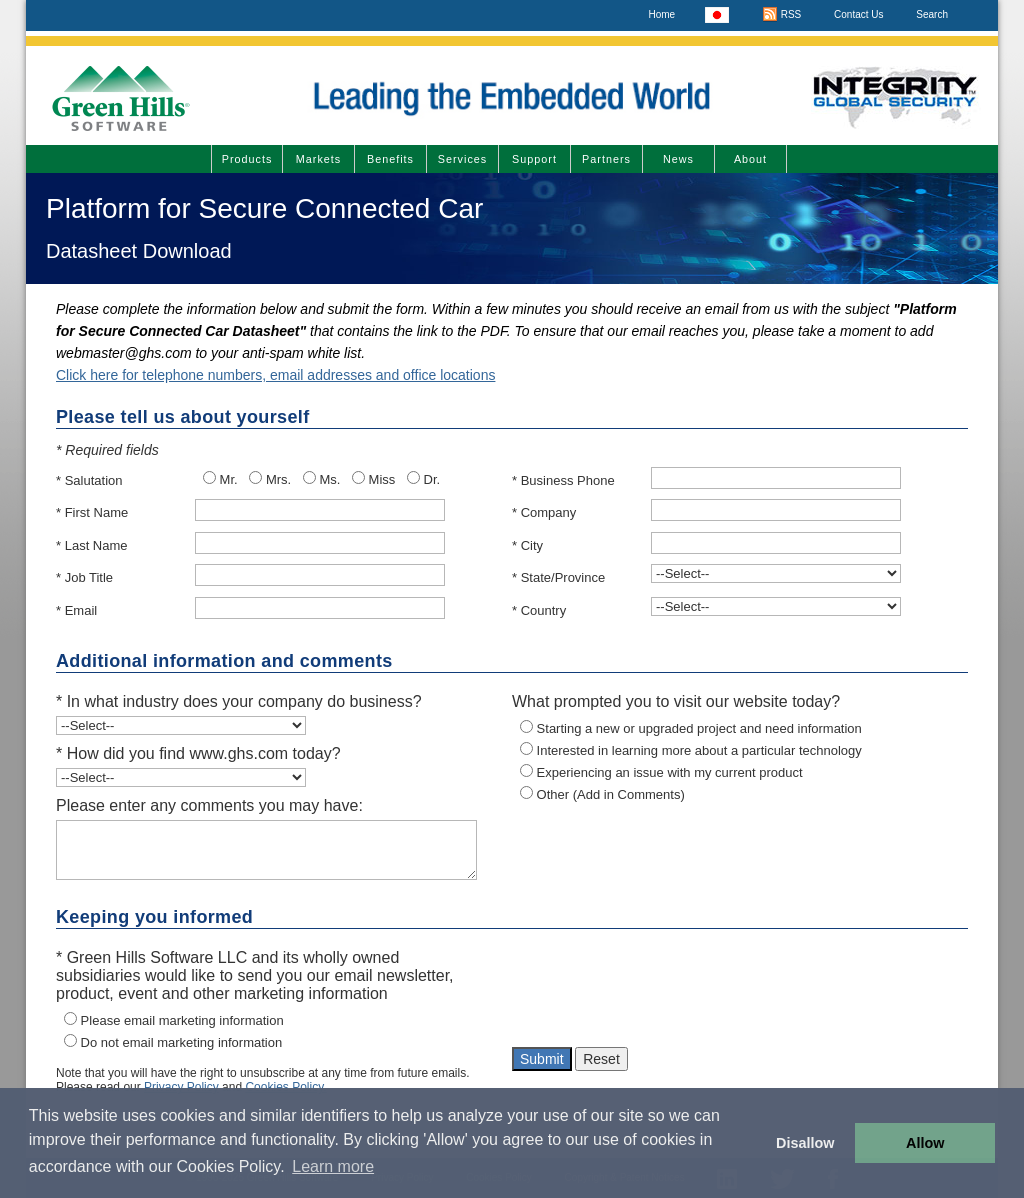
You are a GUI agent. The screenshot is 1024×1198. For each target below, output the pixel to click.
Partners (606, 159)
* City (527, 545)
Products (247, 159)
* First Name (92, 512)
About (750, 159)
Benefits (390, 159)
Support (534, 159)
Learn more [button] (333, 1166)
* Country (539, 610)
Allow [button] (925, 1143)
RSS (781, 14)
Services (462, 159)
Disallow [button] (805, 1143)
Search (932, 14)
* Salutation (89, 480)
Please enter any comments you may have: (209, 805)
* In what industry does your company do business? (239, 701)
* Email (76, 610)
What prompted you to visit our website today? (676, 701)
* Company (544, 512)
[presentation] (664, 993)
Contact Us (858, 14)
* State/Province (558, 577)
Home (661, 14)
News (678, 159)
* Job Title (84, 577)
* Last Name (92, 545)
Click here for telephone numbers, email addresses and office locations (275, 375)
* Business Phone (563, 480)
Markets (318, 159)
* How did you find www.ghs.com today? (198, 753)
